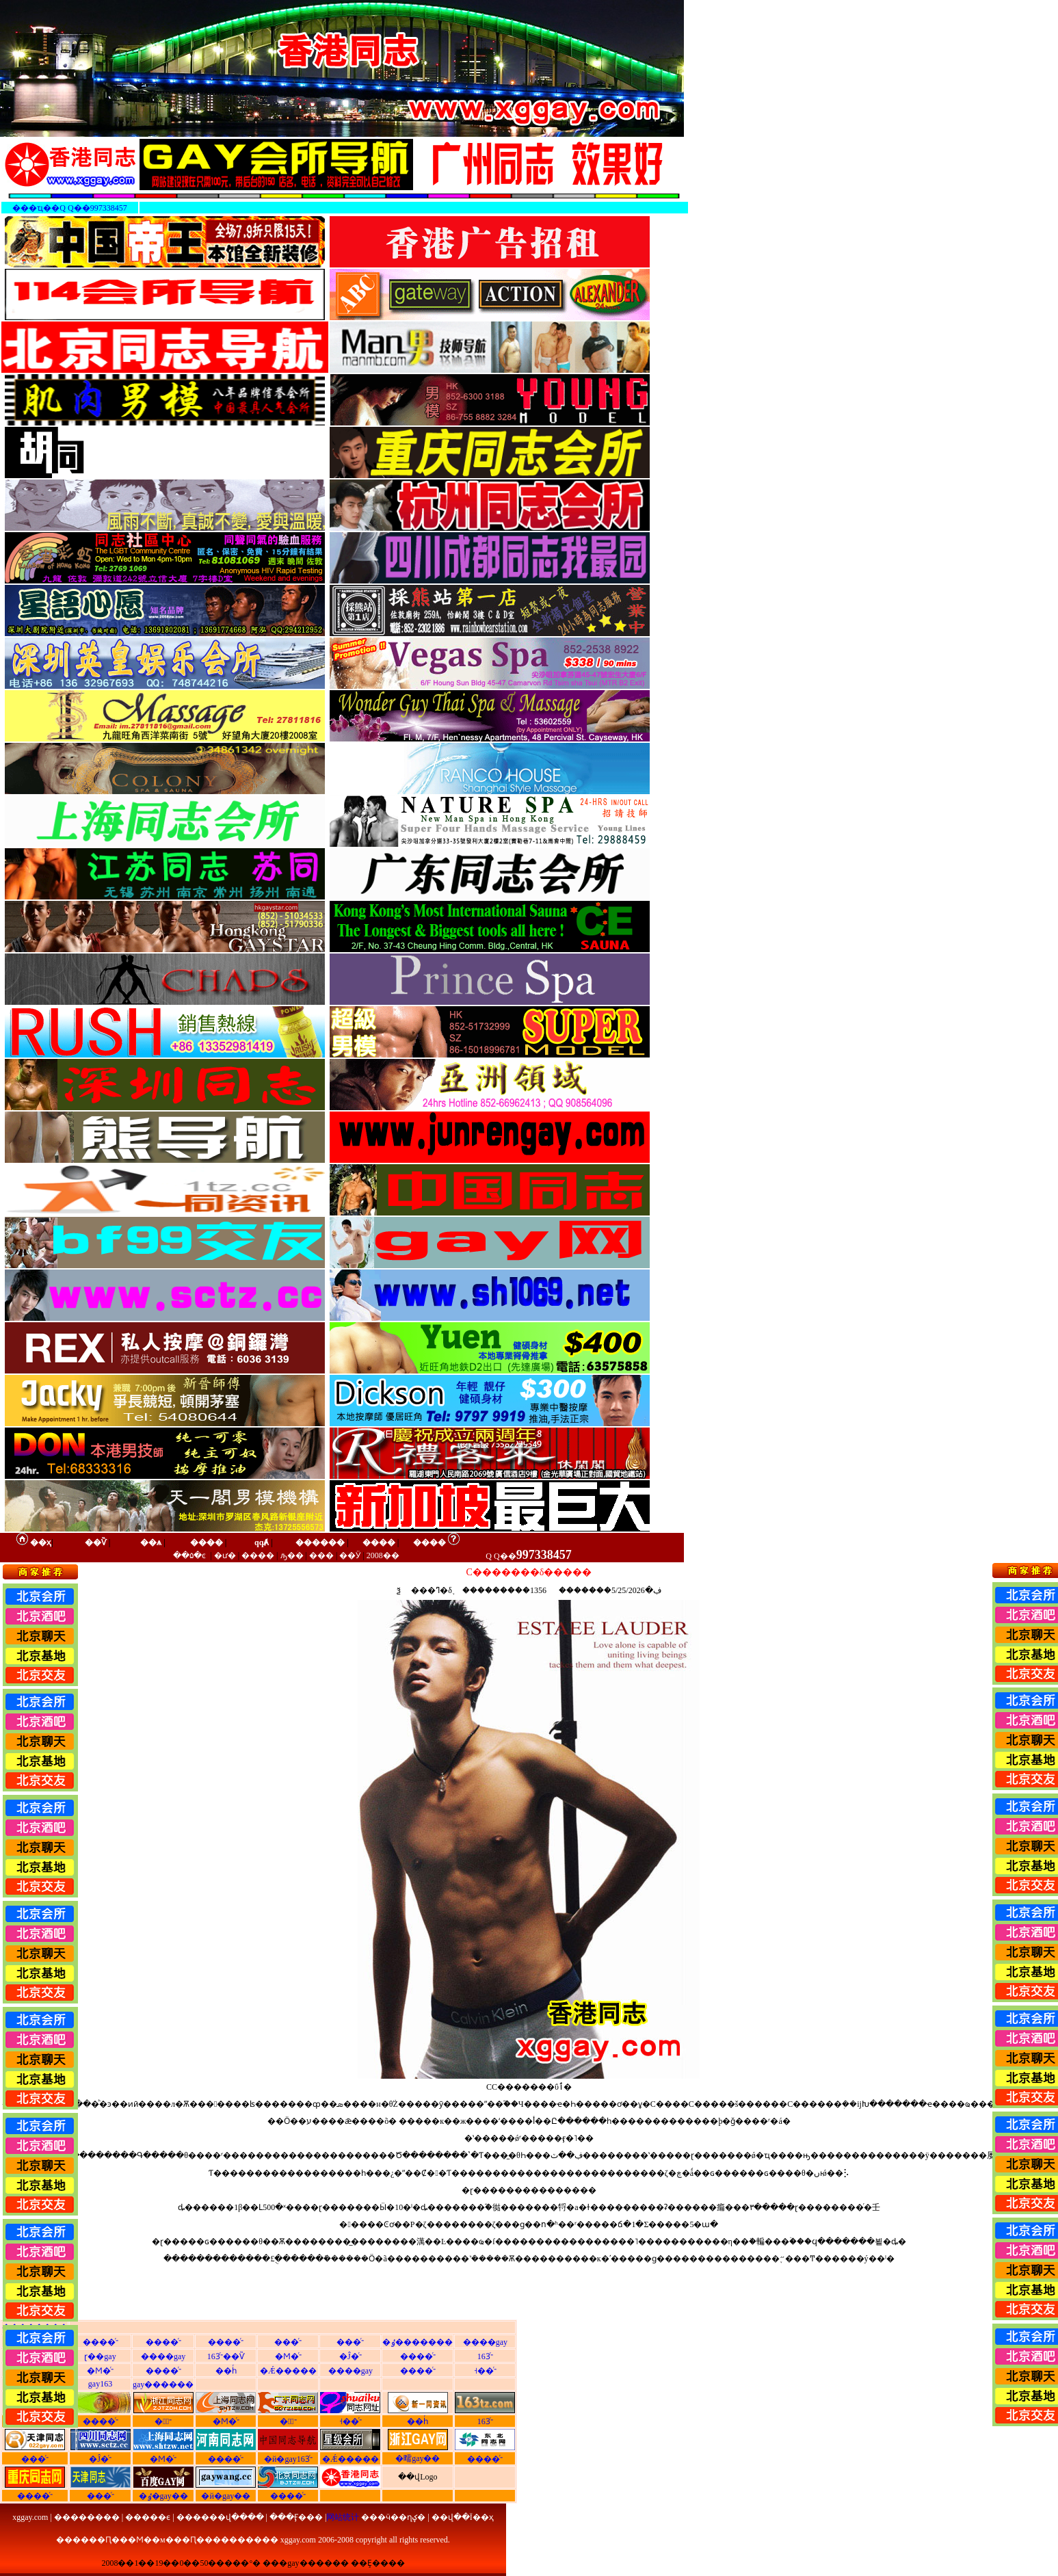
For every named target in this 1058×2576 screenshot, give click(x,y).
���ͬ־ (288, 2342)
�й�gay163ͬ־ (288, 2459)
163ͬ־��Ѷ (226, 2356)
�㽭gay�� (417, 2458)
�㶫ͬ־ (288, 2421)
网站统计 (342, 2517)
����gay (485, 2342)
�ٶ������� (417, 2342)
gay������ (163, 2384)
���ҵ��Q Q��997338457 (69, 208)
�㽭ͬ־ (163, 2421)
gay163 (100, 2384)
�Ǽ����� (288, 2371)
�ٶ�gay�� (163, 2496)
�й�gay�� (225, 2496)
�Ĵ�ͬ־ (350, 2356)
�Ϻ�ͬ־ (288, 2356)
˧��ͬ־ (485, 2371)
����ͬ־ (100, 2342)
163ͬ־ (485, 2356)
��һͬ (226, 2371)
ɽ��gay (100, 2356)
